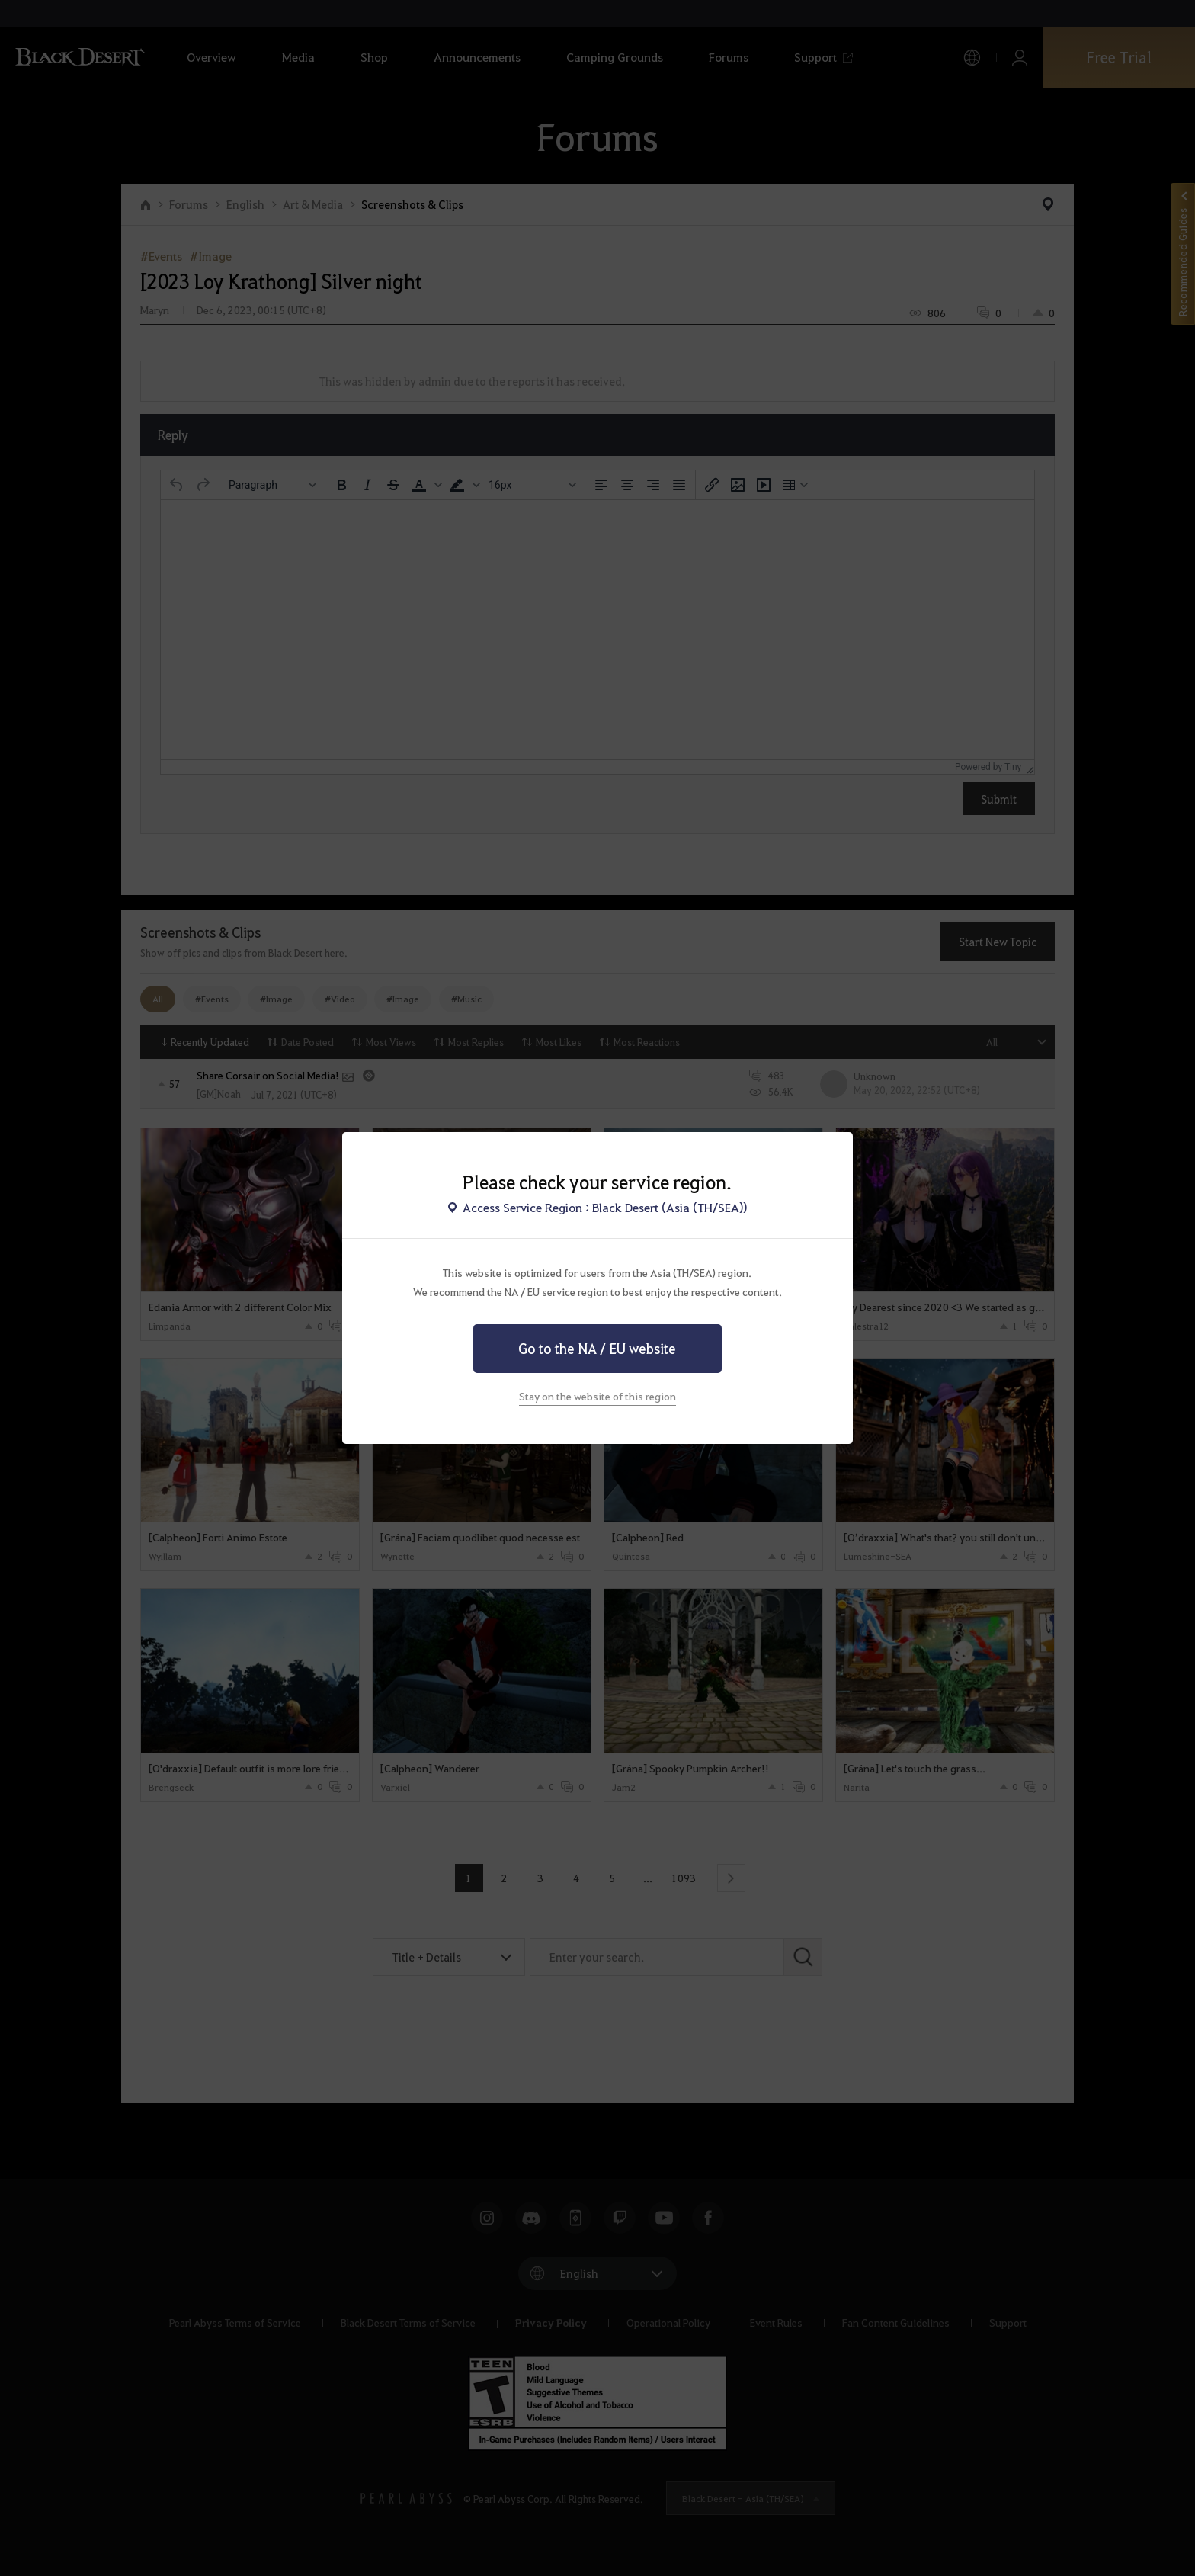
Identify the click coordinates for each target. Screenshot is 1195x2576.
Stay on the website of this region (597, 1396)
